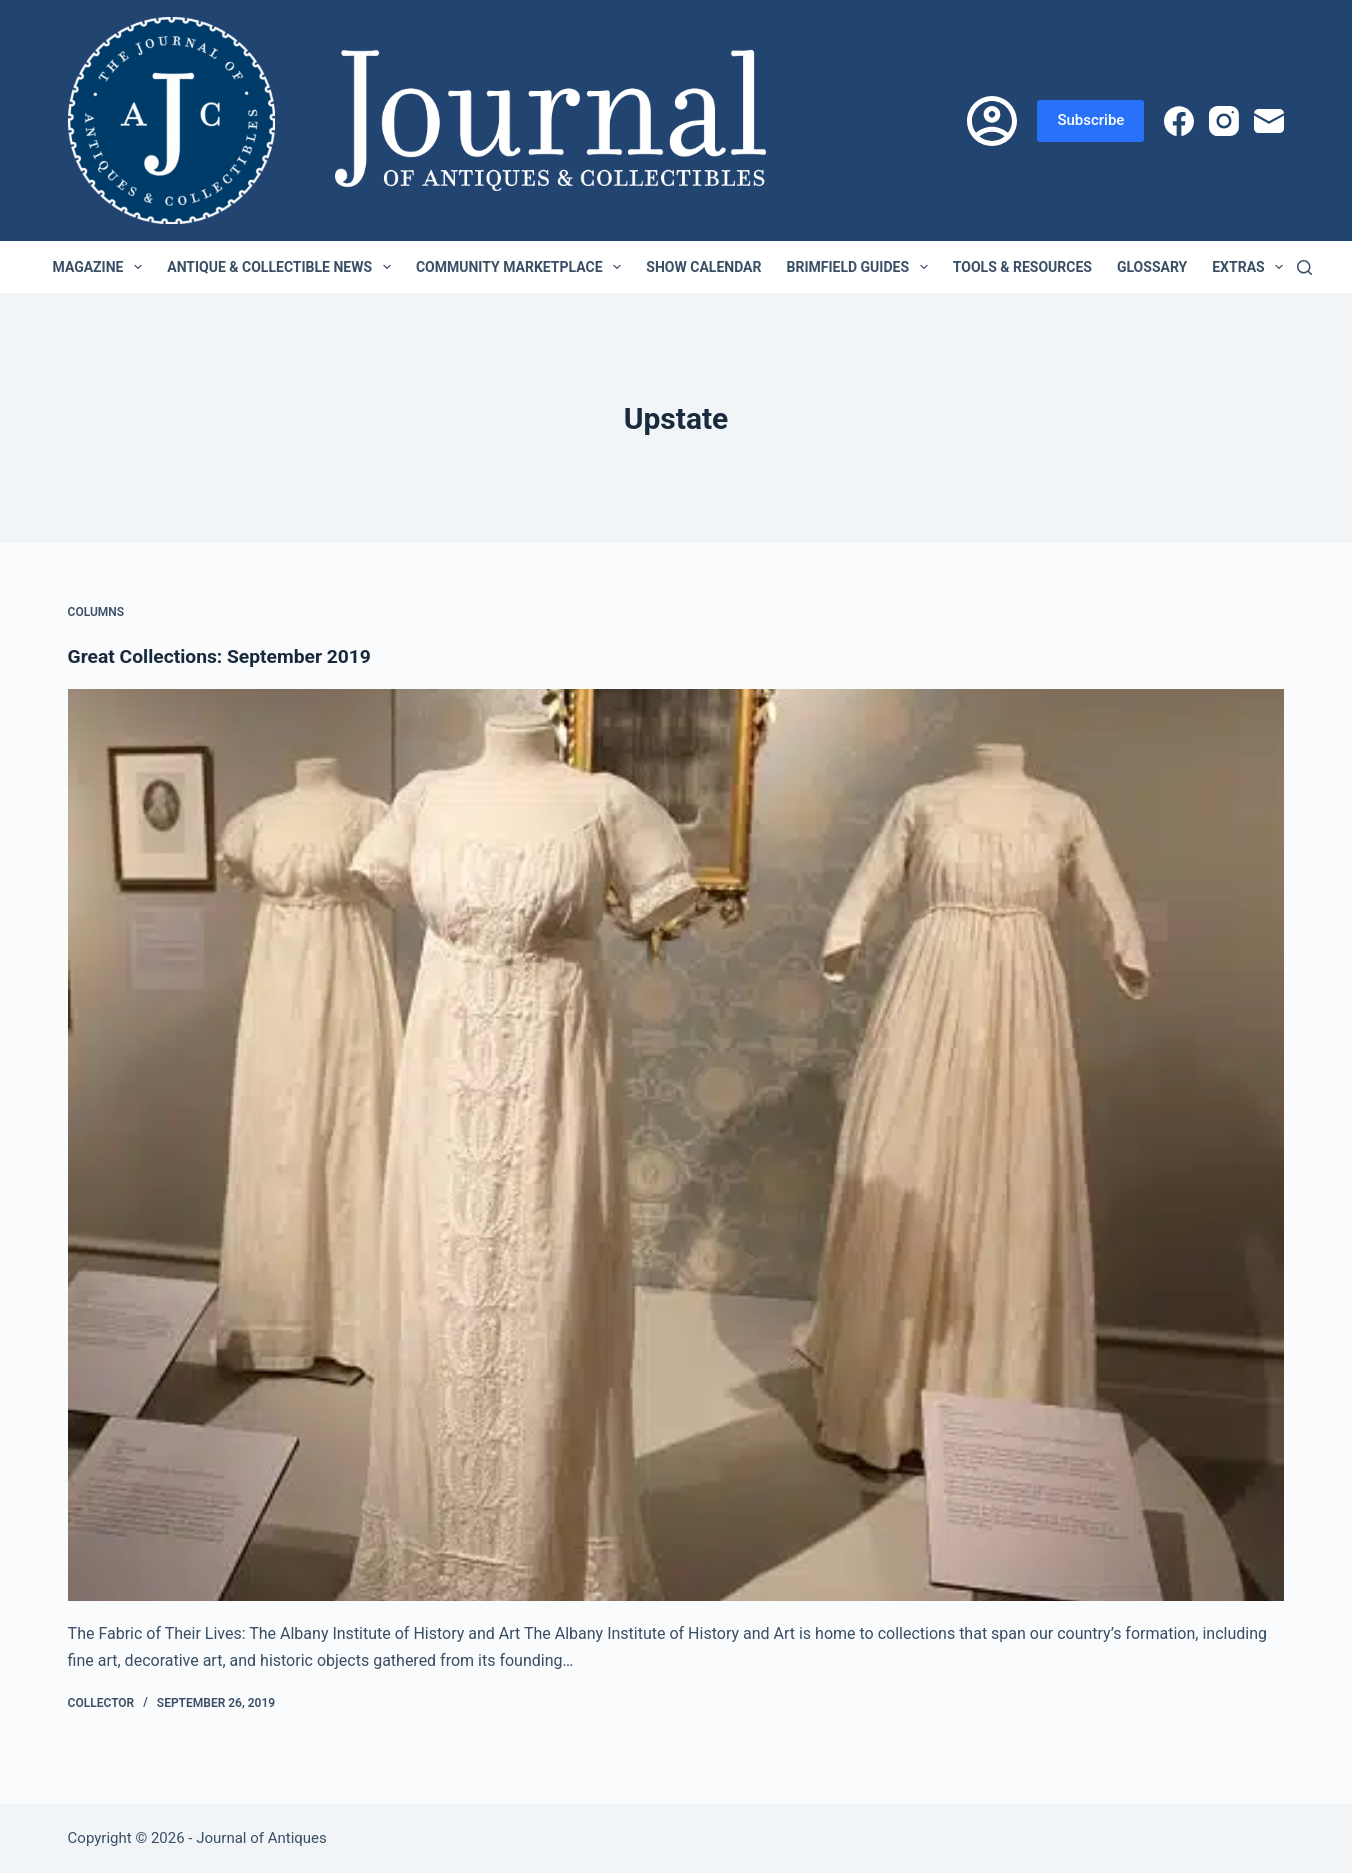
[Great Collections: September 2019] (676, 1145)
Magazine (102, 267)
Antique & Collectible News (283, 267)
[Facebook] (1179, 121)
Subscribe (1090, 120)
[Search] (1304, 267)
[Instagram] (1224, 121)
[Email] (1269, 121)
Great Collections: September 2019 (225, 656)
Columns (96, 612)
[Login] (992, 121)
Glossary (1152, 267)
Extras (1251, 267)
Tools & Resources (1022, 267)
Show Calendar (703, 267)
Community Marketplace (522, 267)
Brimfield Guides (860, 267)
